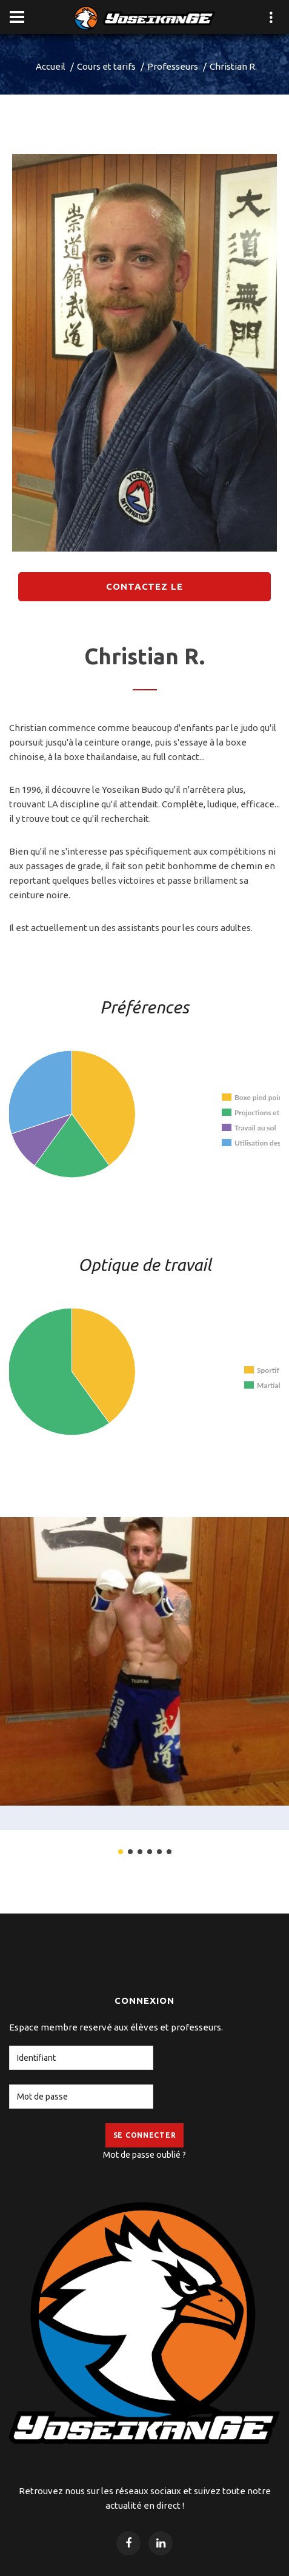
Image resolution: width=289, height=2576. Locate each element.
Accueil (50, 66)
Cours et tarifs (106, 66)
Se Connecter (144, 2135)
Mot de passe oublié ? (144, 2155)
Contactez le (144, 586)
